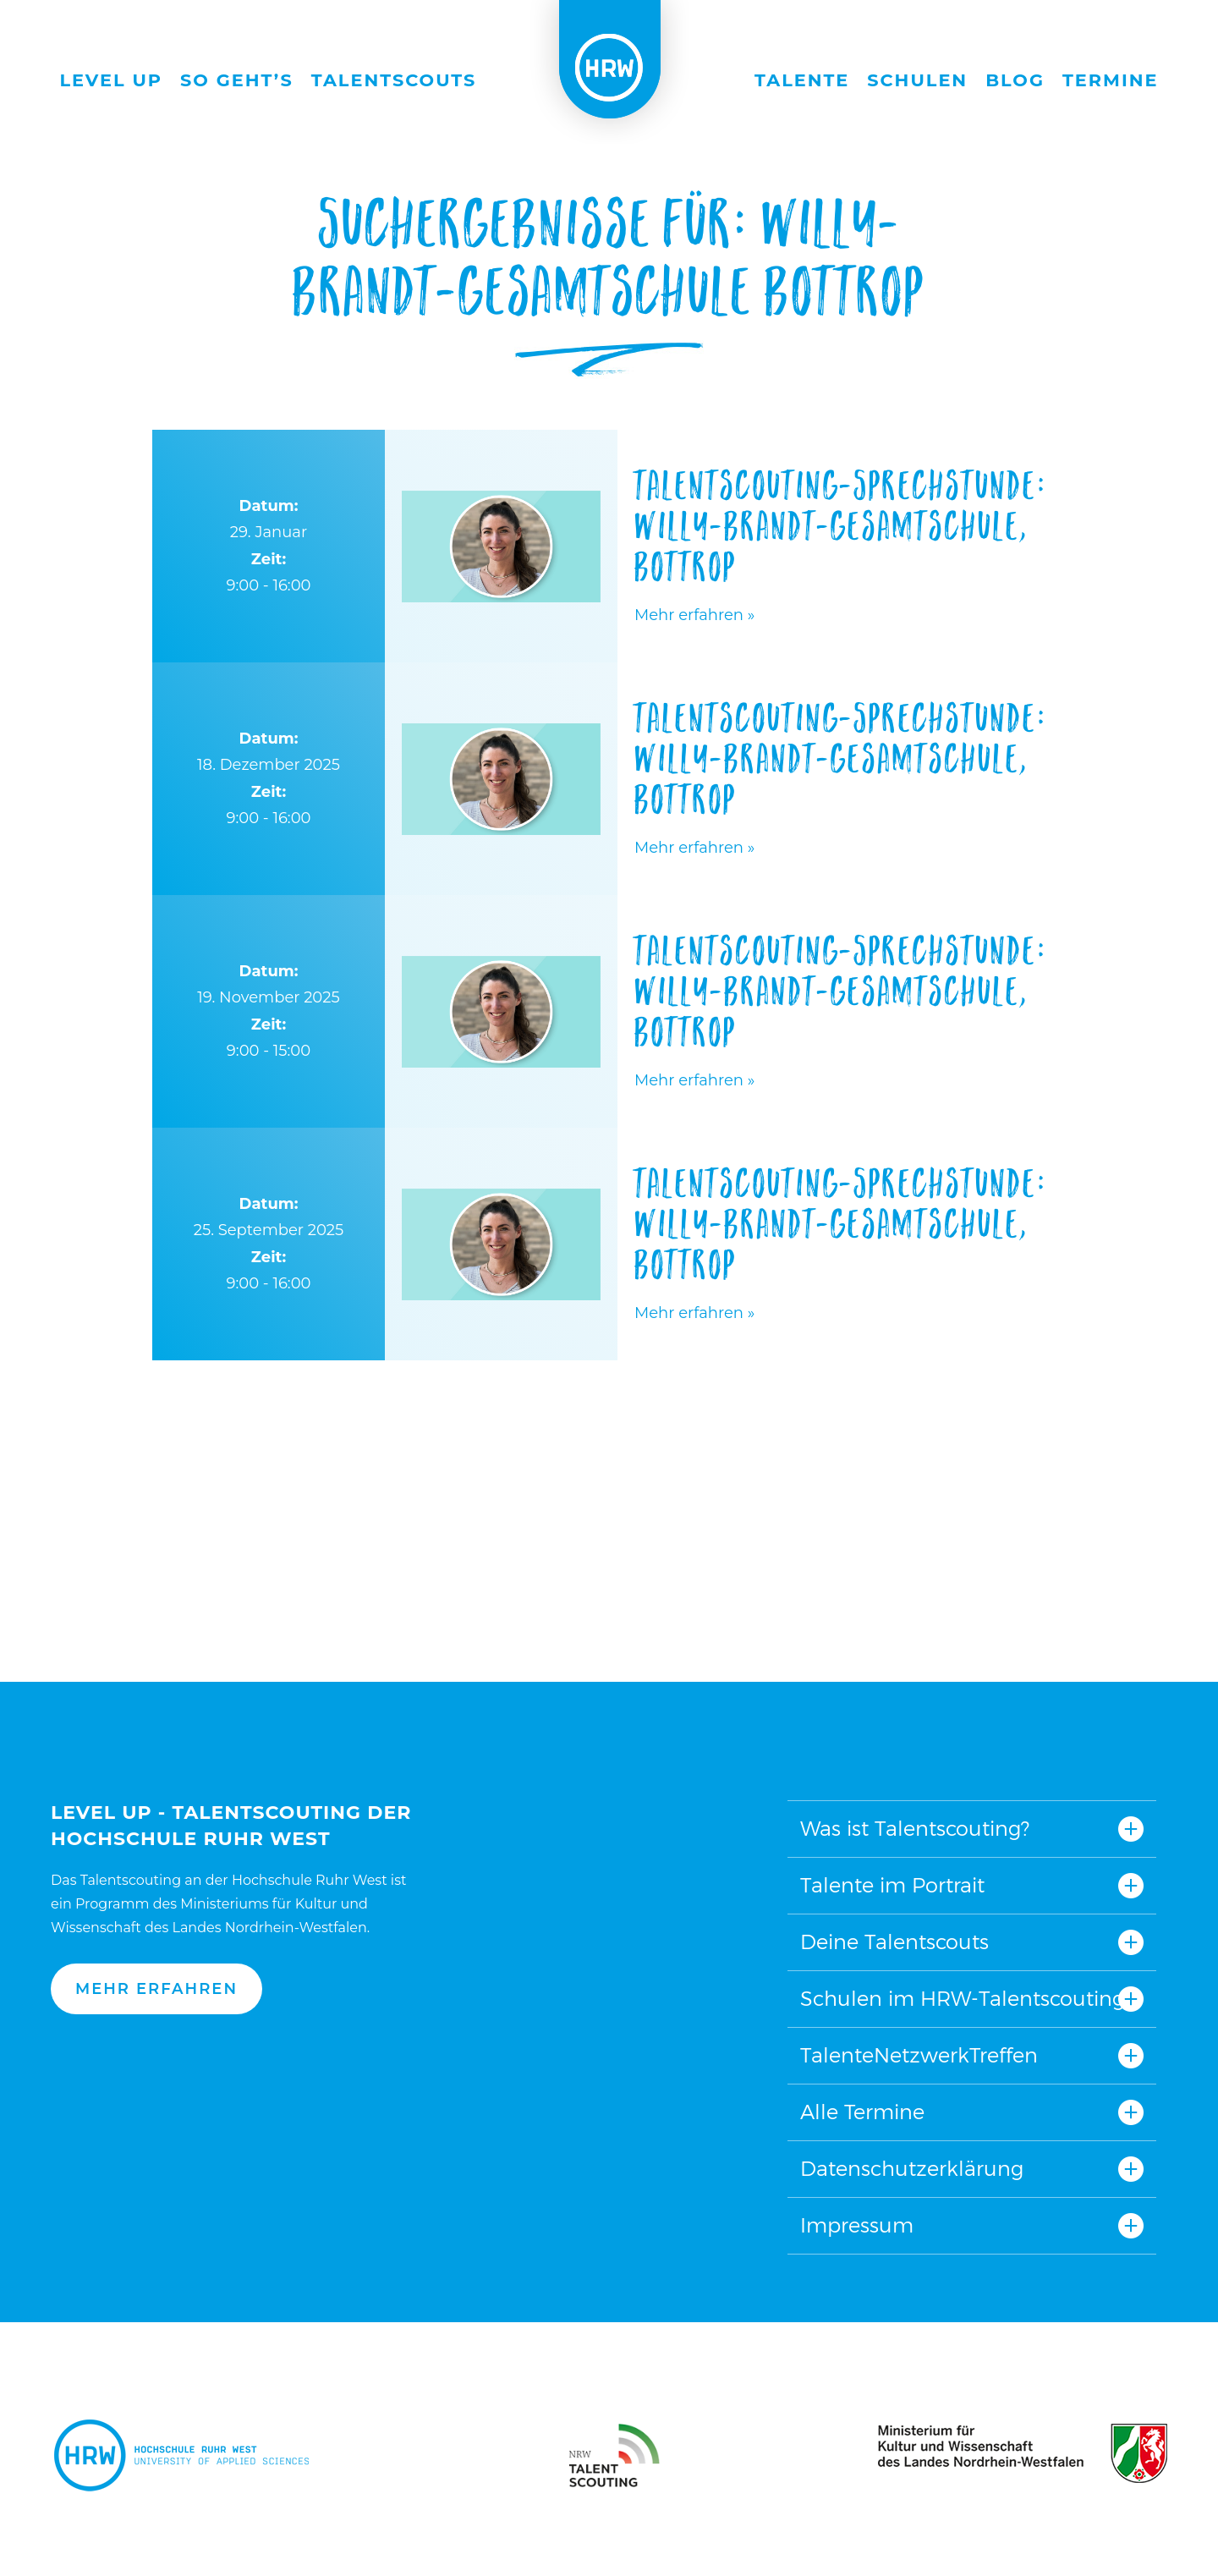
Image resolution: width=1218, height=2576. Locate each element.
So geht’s (237, 80)
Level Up (111, 80)
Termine (1110, 80)
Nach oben (603, 1708)
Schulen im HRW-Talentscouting (962, 1998)
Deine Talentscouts (894, 1942)
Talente (801, 80)
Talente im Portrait (892, 1885)
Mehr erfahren (156, 1989)
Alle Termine (862, 2112)
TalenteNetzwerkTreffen (919, 2055)
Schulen (917, 80)
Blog (1015, 80)
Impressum (857, 2225)
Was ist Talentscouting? (914, 1828)
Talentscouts (393, 80)
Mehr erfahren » (694, 615)
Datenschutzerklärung (911, 2168)
